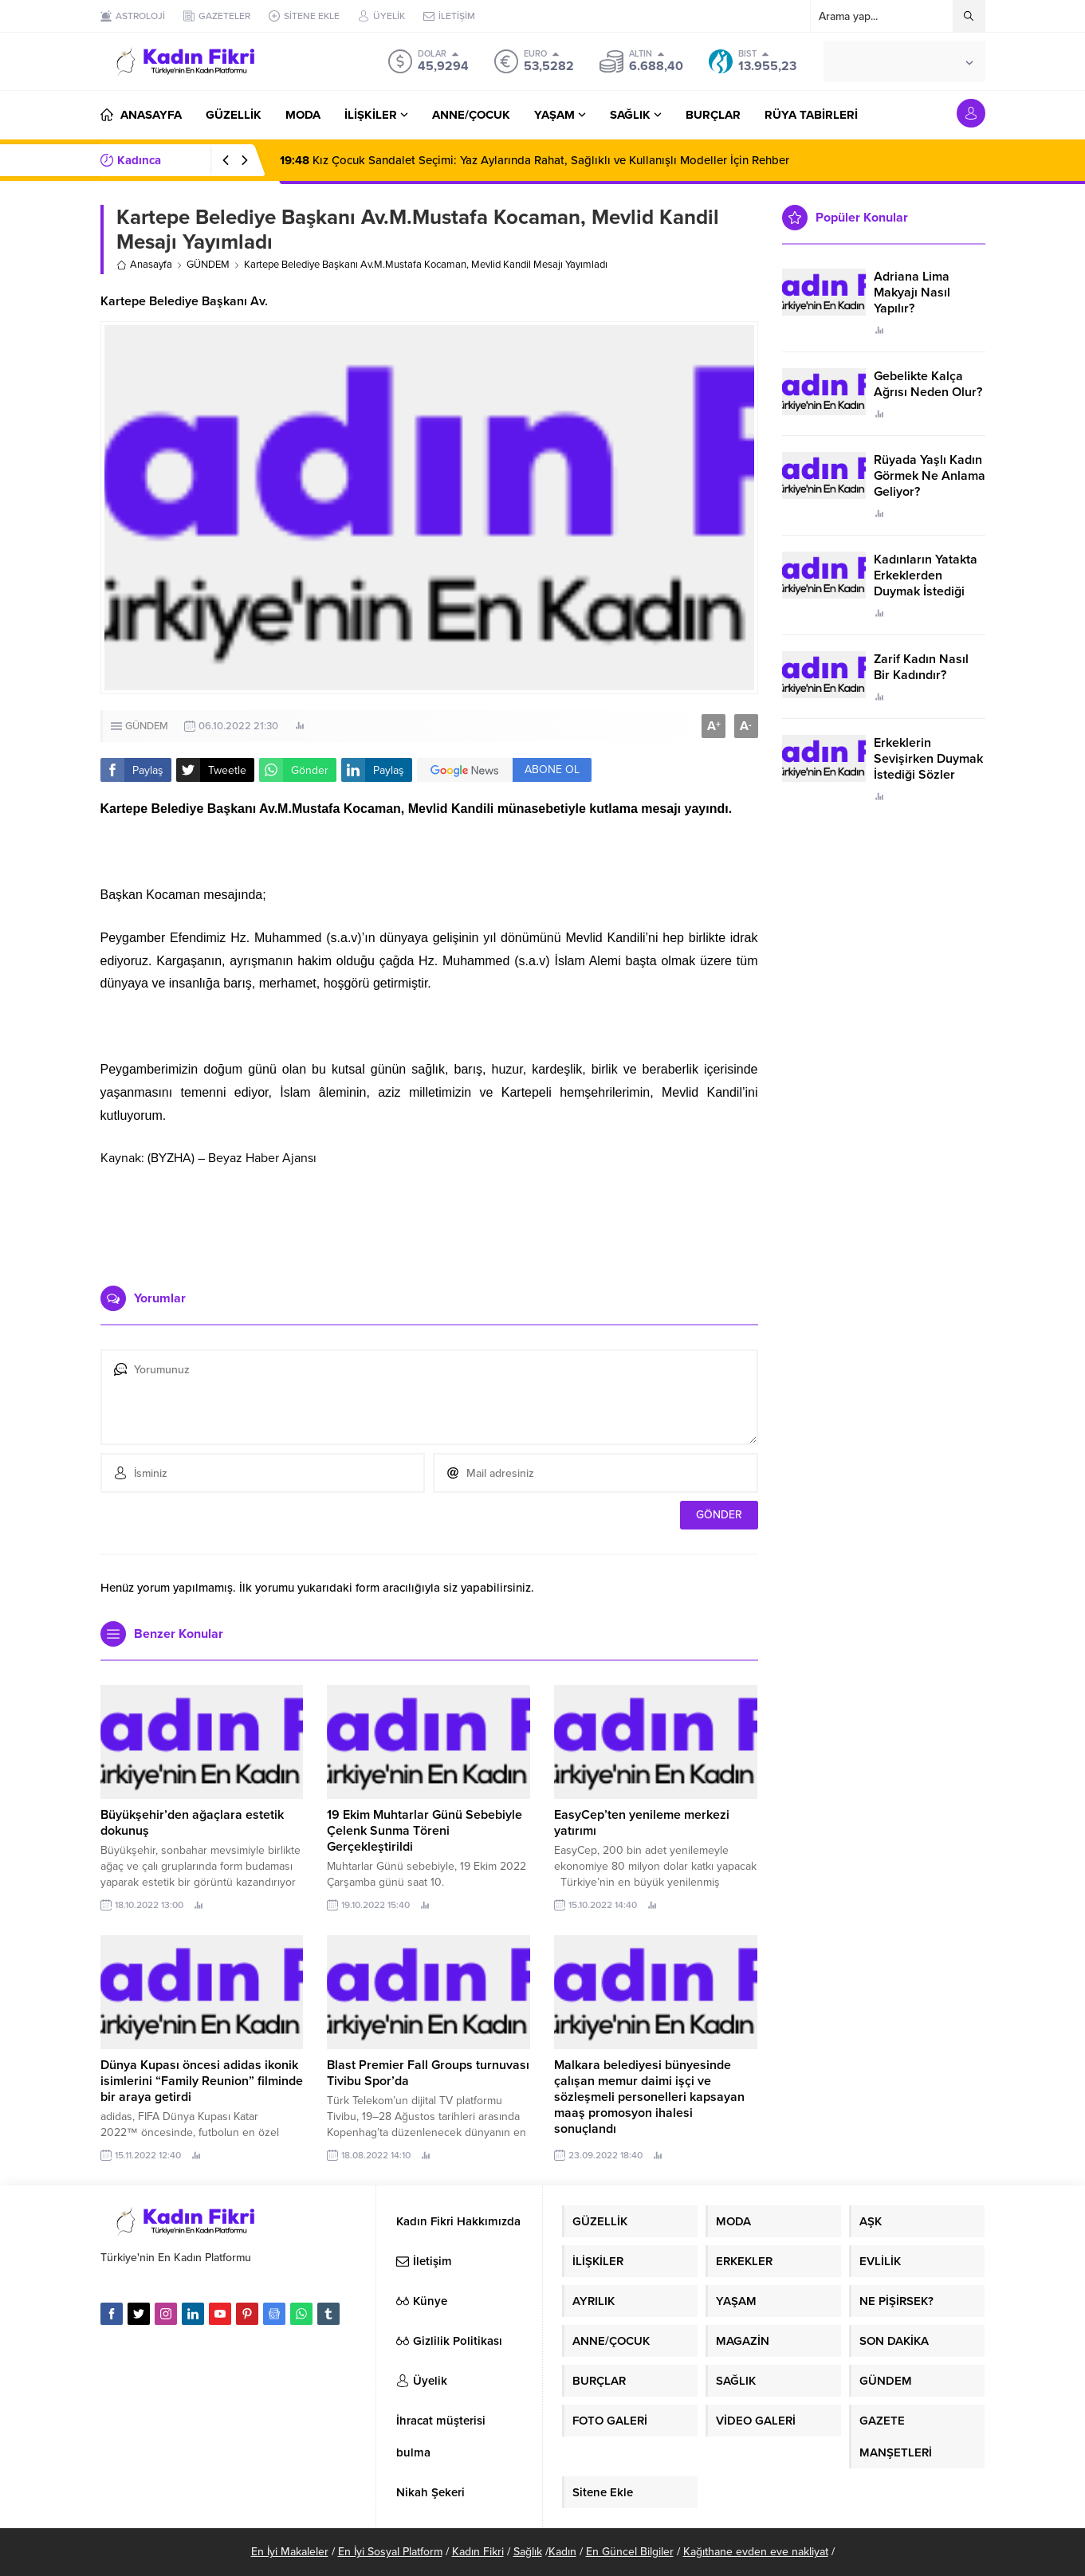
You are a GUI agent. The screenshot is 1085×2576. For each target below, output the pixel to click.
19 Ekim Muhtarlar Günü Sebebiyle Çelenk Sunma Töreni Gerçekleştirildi (424, 1831)
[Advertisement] (429, 1226)
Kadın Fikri (478, 2551)
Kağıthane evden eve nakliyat (755, 2551)
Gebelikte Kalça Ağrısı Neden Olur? (928, 384)
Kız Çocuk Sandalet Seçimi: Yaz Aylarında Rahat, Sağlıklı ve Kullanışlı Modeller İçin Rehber (534, 160)
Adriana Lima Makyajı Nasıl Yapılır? (912, 292)
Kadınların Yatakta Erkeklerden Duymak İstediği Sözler (925, 583)
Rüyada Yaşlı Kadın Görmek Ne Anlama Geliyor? (929, 476)
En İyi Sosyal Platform (390, 2551)
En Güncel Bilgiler (630, 2551)
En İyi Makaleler (289, 2551)
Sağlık (527, 2551)
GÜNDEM (208, 264)
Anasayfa (144, 264)
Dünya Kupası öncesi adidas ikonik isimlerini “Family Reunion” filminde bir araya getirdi (201, 2081)
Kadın (562, 2551)
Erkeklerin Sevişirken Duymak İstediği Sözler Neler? (928, 767)
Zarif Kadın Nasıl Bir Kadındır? (921, 667)
